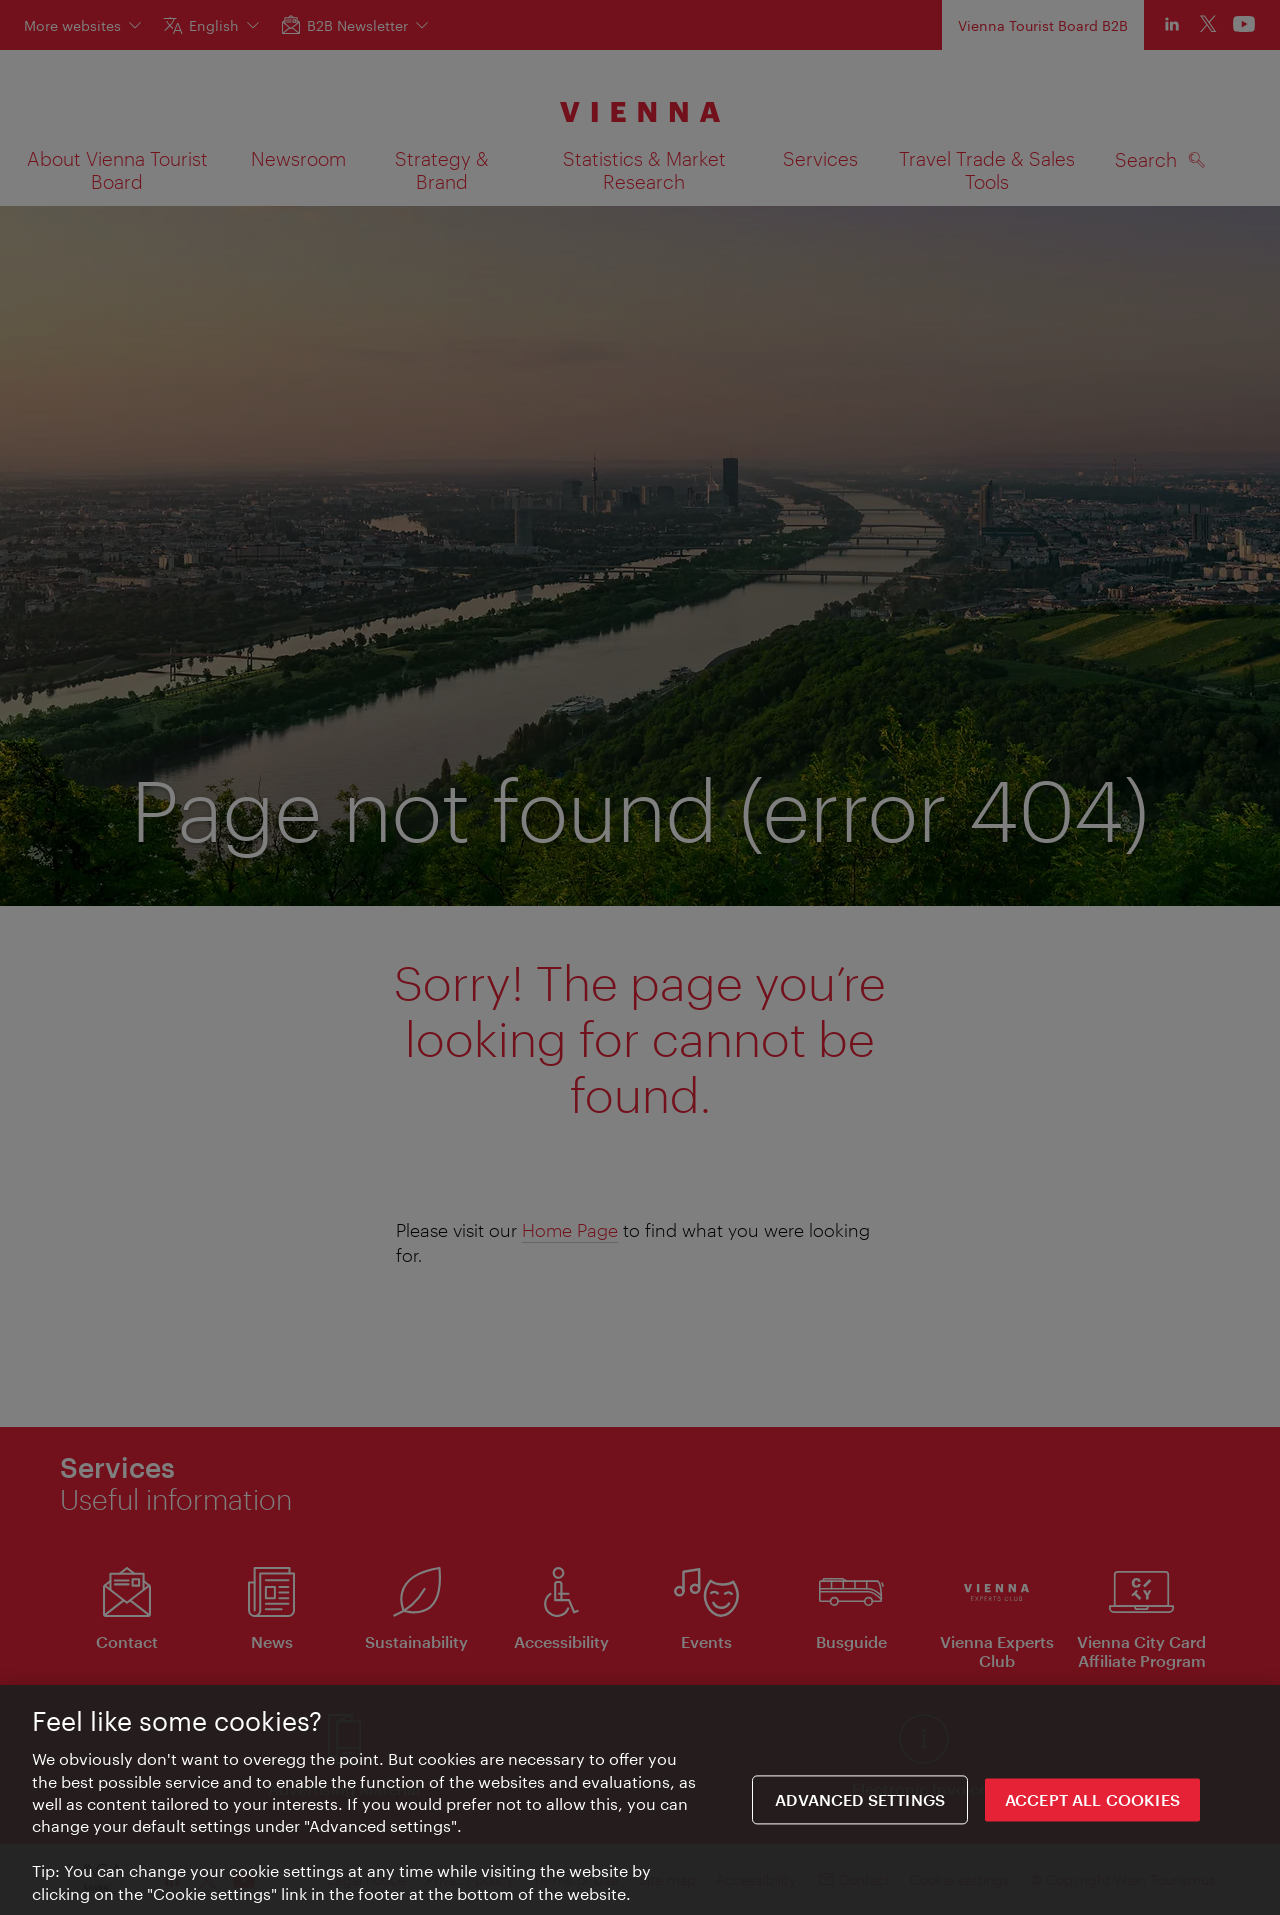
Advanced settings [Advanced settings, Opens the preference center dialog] (860, 1803)
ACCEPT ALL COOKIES (1092, 1803)
